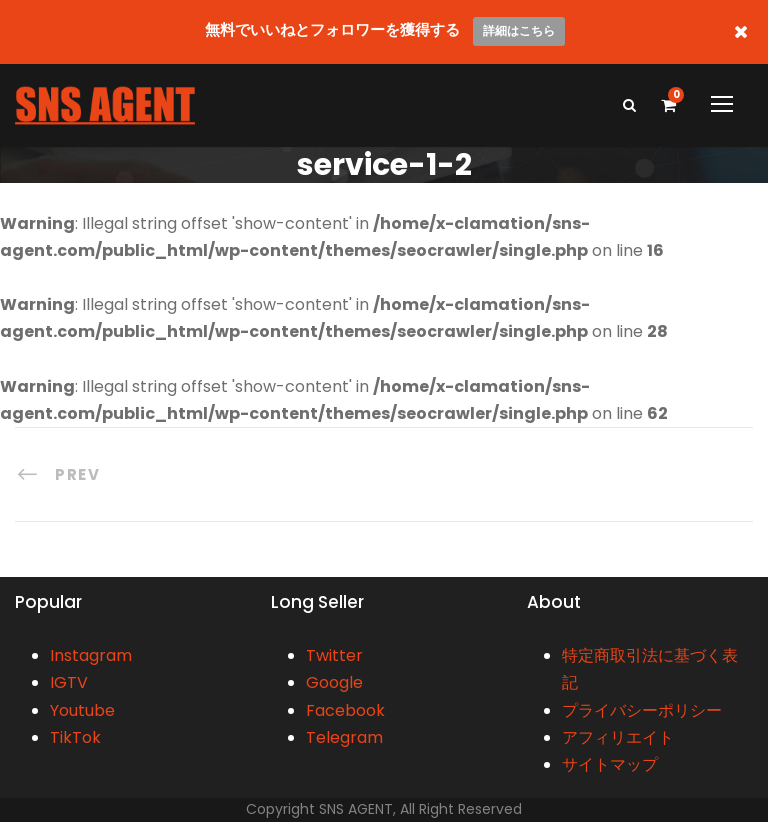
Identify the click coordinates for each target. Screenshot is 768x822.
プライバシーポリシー (642, 710)
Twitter (334, 655)
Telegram (344, 737)
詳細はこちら (519, 30)
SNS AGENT (356, 809)
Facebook (345, 710)
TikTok (75, 737)
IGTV (69, 682)
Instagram (91, 655)
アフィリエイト (618, 737)
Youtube (82, 710)
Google (334, 682)
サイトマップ (610, 764)
